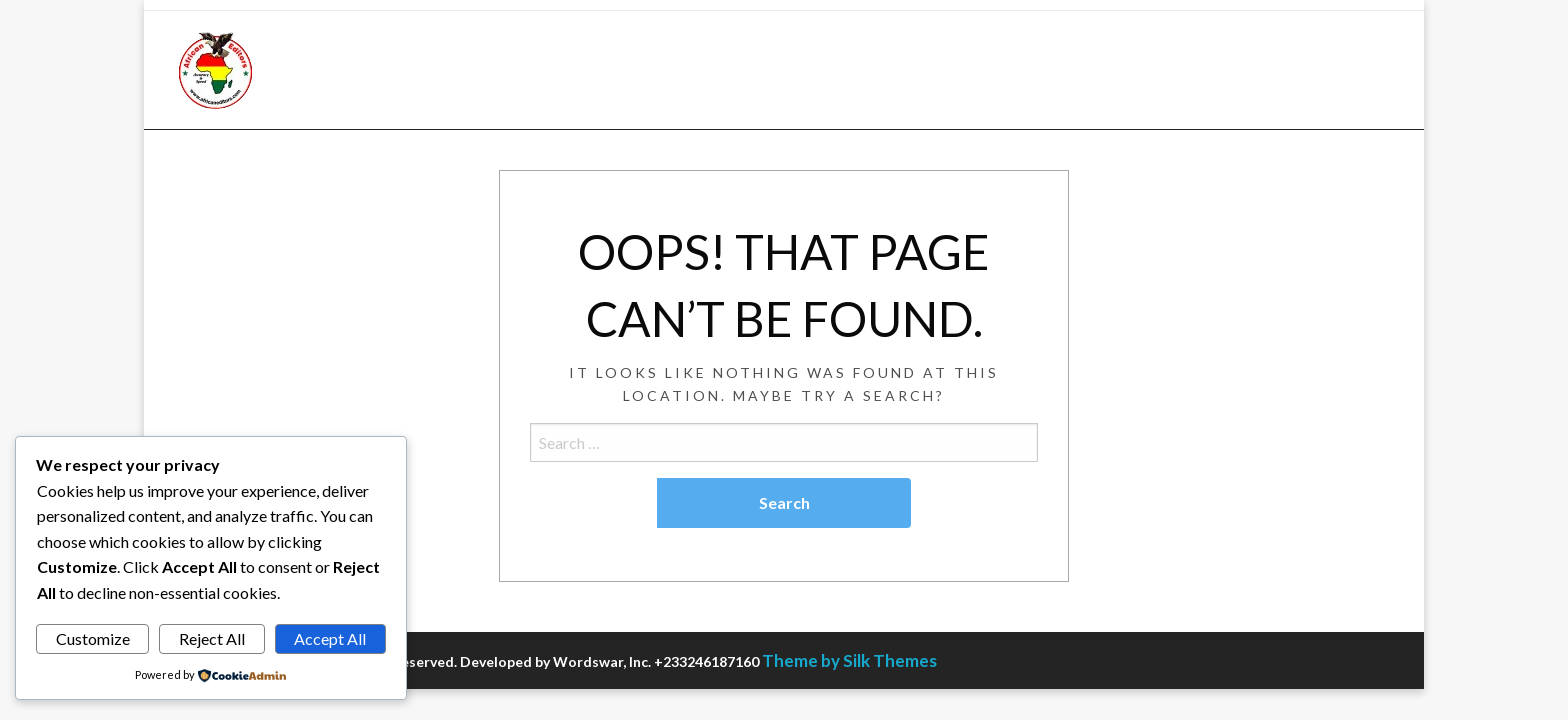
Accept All (330, 638)
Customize (93, 638)
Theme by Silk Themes (849, 660)
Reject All (212, 638)
